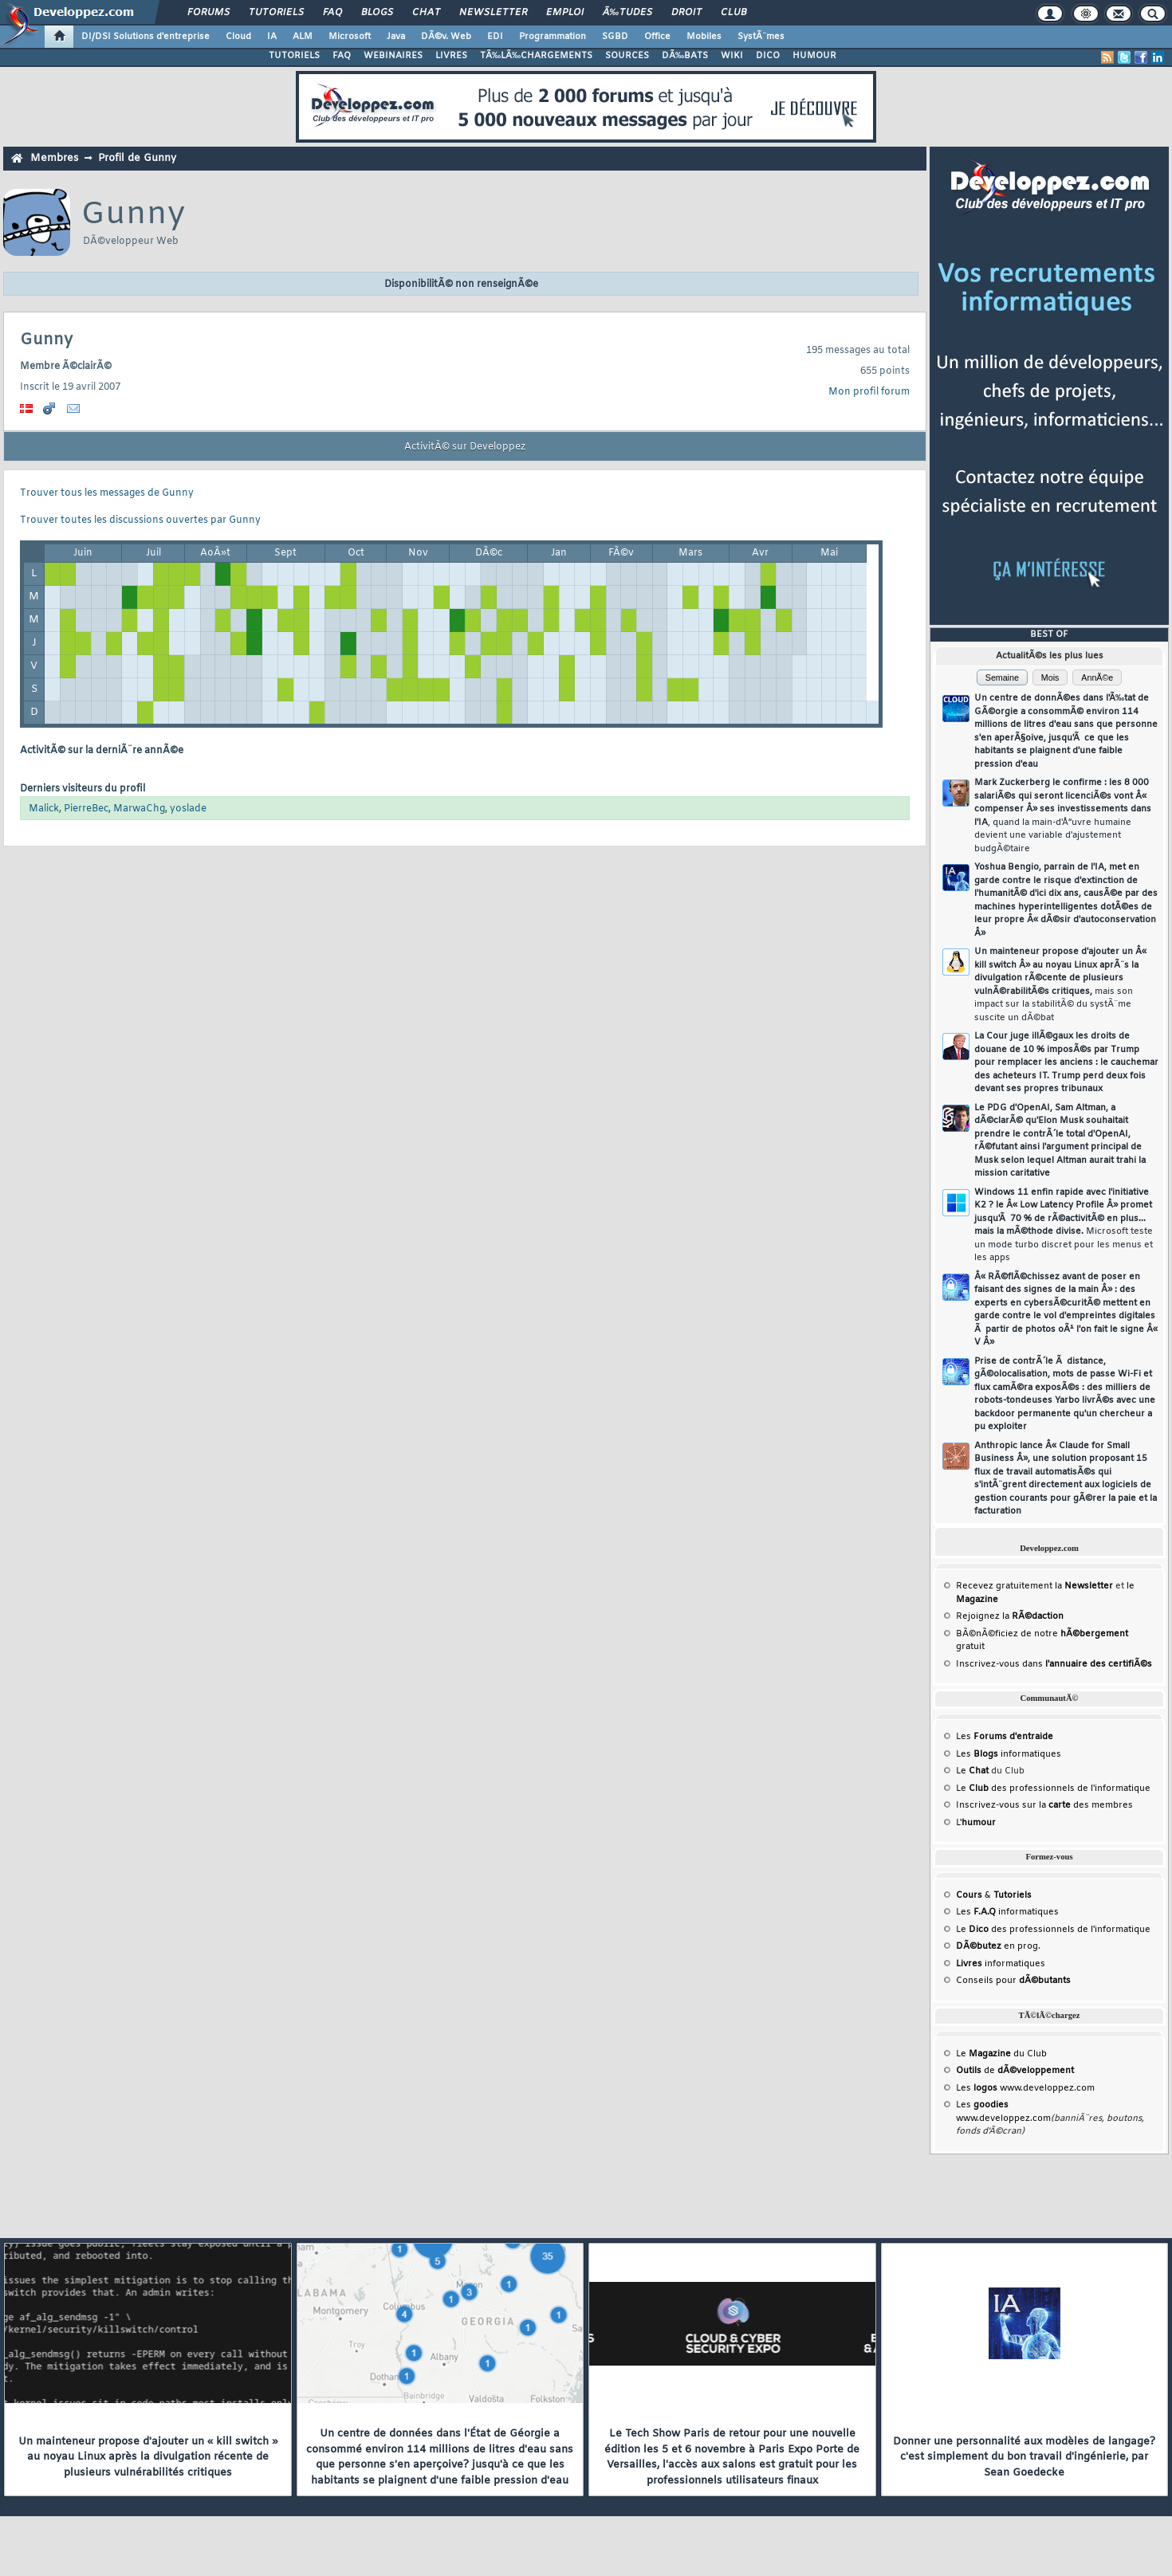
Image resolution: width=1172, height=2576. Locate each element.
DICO (768, 55)
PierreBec (86, 809)
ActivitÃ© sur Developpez (464, 447)
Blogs (377, 12)
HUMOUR (814, 55)
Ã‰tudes (627, 12)
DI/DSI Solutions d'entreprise (145, 36)
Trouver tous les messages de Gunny (107, 493)
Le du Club (1001, 2054)
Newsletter (493, 12)
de (1015, 2070)
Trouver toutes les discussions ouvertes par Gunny (140, 520)
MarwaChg (139, 809)
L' (976, 1822)
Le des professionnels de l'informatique (1053, 1788)
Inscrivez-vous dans (1054, 1664)
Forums (208, 12)
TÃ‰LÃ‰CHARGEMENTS (536, 55)
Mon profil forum (869, 392)
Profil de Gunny (137, 158)
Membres (54, 158)
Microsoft (349, 36)
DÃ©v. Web (446, 36)
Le (972, 1771)
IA (272, 36)
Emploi (565, 12)
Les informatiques (1008, 1754)
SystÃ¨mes (761, 36)
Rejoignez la (1010, 1616)
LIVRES (451, 55)
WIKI (732, 55)
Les (1004, 1736)
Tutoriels (276, 12)
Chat (426, 12)
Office (657, 36)
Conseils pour (1013, 1980)
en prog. (998, 1946)
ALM (303, 36)
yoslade (188, 809)
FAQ (332, 12)
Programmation (552, 36)
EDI (495, 36)
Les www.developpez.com (1025, 2088)
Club (733, 12)
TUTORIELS (294, 55)
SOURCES (627, 55)
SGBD (615, 36)
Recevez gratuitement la (1034, 1586)
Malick (44, 809)
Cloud (238, 36)
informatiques (1000, 1963)
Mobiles (704, 36)
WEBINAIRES (393, 55)
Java (396, 36)
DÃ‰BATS (685, 55)
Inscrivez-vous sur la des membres (1044, 1805)
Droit (686, 12)
